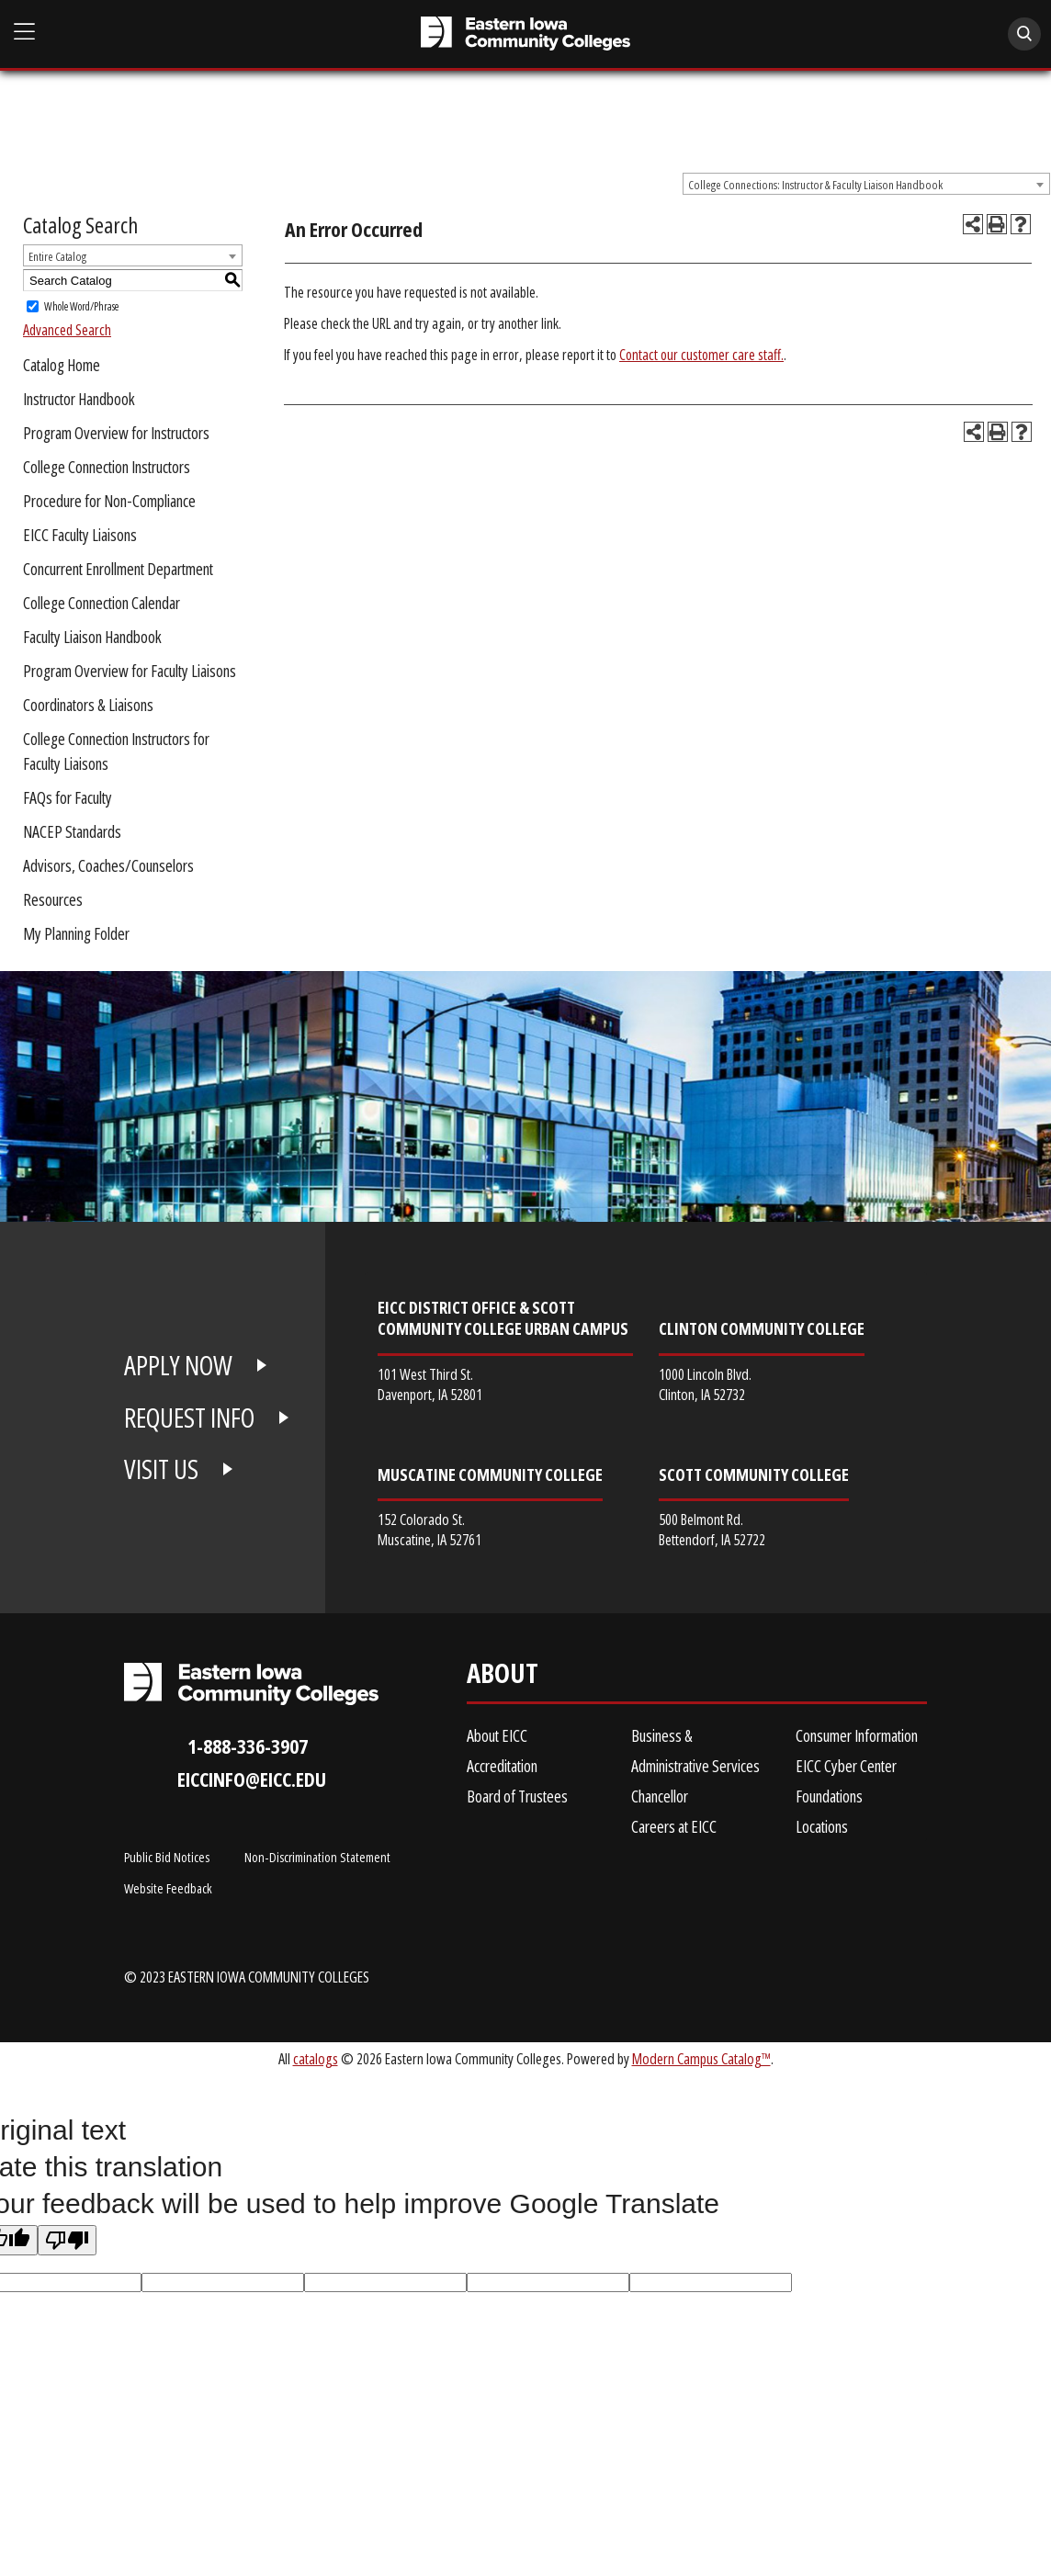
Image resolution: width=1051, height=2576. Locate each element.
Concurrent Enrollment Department (118, 569)
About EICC (497, 1735)
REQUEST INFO (189, 1417)
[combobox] (866, 184)
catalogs (315, 2058)
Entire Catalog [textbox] (57, 256)
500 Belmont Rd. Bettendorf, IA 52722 (712, 1529)
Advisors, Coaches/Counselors (108, 865)
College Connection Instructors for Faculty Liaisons (116, 751)
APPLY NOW (178, 1365)
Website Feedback (168, 1888)
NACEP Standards (72, 831)
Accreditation (502, 1766)
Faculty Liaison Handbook (92, 637)
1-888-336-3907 (247, 1746)
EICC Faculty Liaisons (80, 535)
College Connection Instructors (106, 467)
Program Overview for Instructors (116, 433)
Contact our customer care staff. (701, 355)
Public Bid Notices (166, 1856)
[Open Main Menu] (25, 32)
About (502, 1677)
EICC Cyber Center (846, 1766)
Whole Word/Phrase (81, 306)
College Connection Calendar (101, 603)
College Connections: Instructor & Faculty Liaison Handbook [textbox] (815, 184)
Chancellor (659, 1796)
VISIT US (161, 1469)
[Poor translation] (67, 2240)
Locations (822, 1826)
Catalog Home (61, 365)
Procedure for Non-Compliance (109, 501)
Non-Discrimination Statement (317, 1856)
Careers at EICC (674, 1826)
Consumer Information (857, 1735)
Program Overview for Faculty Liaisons (129, 671)
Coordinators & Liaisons (88, 705)
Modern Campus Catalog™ (701, 2058)
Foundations (829, 1796)
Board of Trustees (517, 1796)
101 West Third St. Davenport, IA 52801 (430, 1384)
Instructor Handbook (79, 399)
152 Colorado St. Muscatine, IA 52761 (429, 1529)
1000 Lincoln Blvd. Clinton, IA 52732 (705, 1384)
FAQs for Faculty (67, 797)
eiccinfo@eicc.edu (251, 1779)
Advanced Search (67, 330)
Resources (53, 899)
